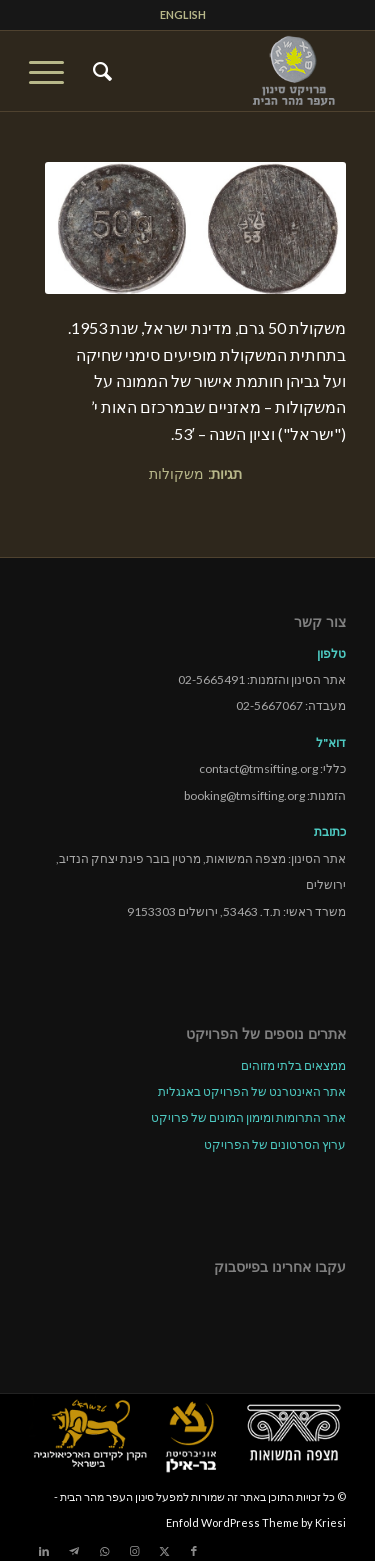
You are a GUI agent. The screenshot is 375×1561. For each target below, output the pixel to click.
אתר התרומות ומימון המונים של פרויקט (248, 1117)
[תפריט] (53, 71)
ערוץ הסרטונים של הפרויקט (275, 1144)
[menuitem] (183, 15)
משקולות (176, 473)
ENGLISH (183, 14)
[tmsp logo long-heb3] (219, 71)
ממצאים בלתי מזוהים (293, 1065)
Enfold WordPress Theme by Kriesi (256, 1522)
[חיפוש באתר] (99, 71)
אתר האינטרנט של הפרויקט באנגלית (252, 1091)
